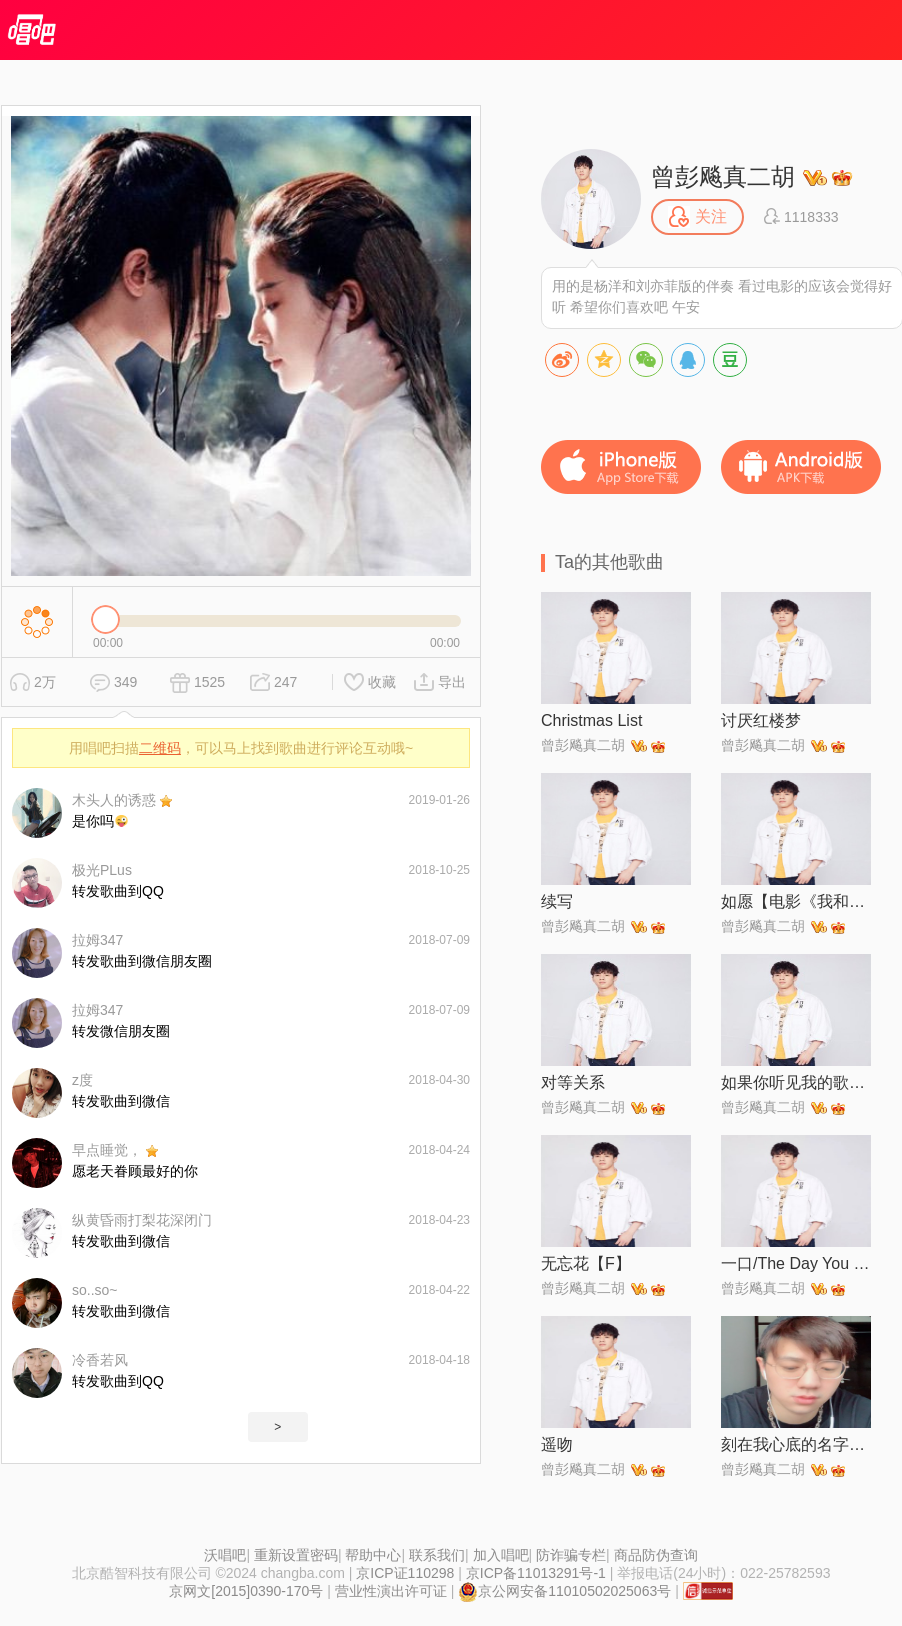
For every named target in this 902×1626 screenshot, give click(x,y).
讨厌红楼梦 (761, 720)
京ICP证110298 (405, 1573)
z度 (82, 1080)
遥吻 (557, 1444)
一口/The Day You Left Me (796, 1263)
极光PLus (102, 870)
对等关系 (573, 1082)
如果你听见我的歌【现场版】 (796, 1082)
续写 (557, 901)
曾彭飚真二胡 (723, 176)
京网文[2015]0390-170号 (246, 1591)
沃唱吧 (225, 1555)
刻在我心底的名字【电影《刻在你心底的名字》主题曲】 (796, 1444)
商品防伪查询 (656, 1555)
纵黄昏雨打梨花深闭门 (142, 1220)
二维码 (160, 748)
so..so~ (95, 1290)
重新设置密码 (296, 1555)
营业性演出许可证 (391, 1591)
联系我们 (437, 1555)
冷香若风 (100, 1360)
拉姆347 (97, 940)
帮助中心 (373, 1555)
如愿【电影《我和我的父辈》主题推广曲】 (796, 901)
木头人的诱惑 (114, 800)
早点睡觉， (107, 1150)
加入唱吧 (501, 1555)
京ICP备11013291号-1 (536, 1573)
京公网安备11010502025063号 (564, 1591)
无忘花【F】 (586, 1263)
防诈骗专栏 (571, 1555)
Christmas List (591, 720)
